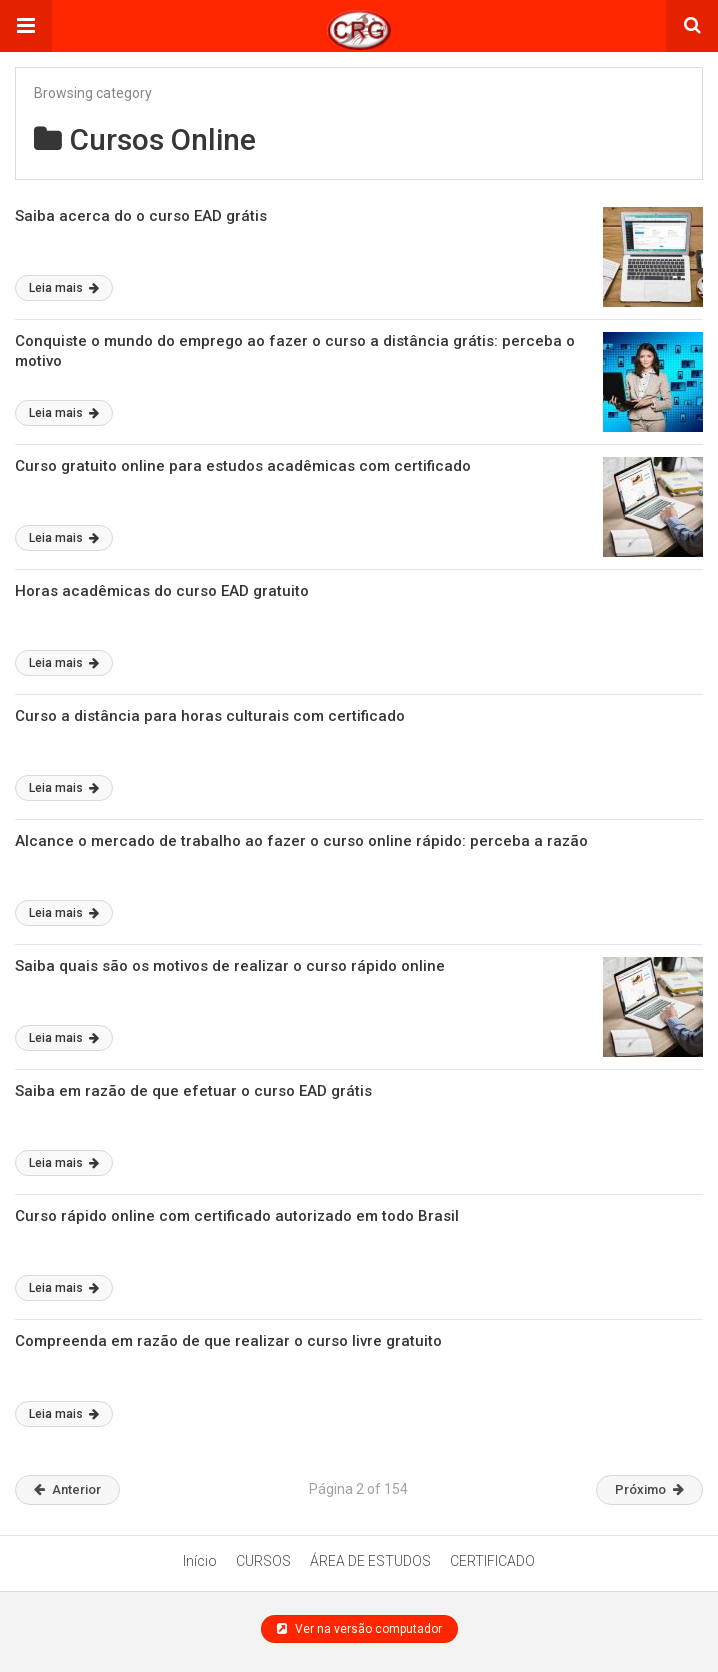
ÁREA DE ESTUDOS (370, 1561)
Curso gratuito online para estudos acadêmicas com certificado (243, 466)
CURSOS (263, 1561)
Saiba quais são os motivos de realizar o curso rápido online (230, 966)
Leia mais (64, 288)
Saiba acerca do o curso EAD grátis (141, 216)
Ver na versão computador (359, 1629)
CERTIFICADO (492, 1561)
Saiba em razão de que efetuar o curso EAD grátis (193, 1091)
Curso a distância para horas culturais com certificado (210, 716)
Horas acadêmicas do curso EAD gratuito (162, 591)
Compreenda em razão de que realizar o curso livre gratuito (228, 1341)
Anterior (67, 1489)
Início (200, 1561)
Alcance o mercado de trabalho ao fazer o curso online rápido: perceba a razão (301, 841)
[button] (26, 26)
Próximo (649, 1489)
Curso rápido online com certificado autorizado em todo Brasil (237, 1216)
